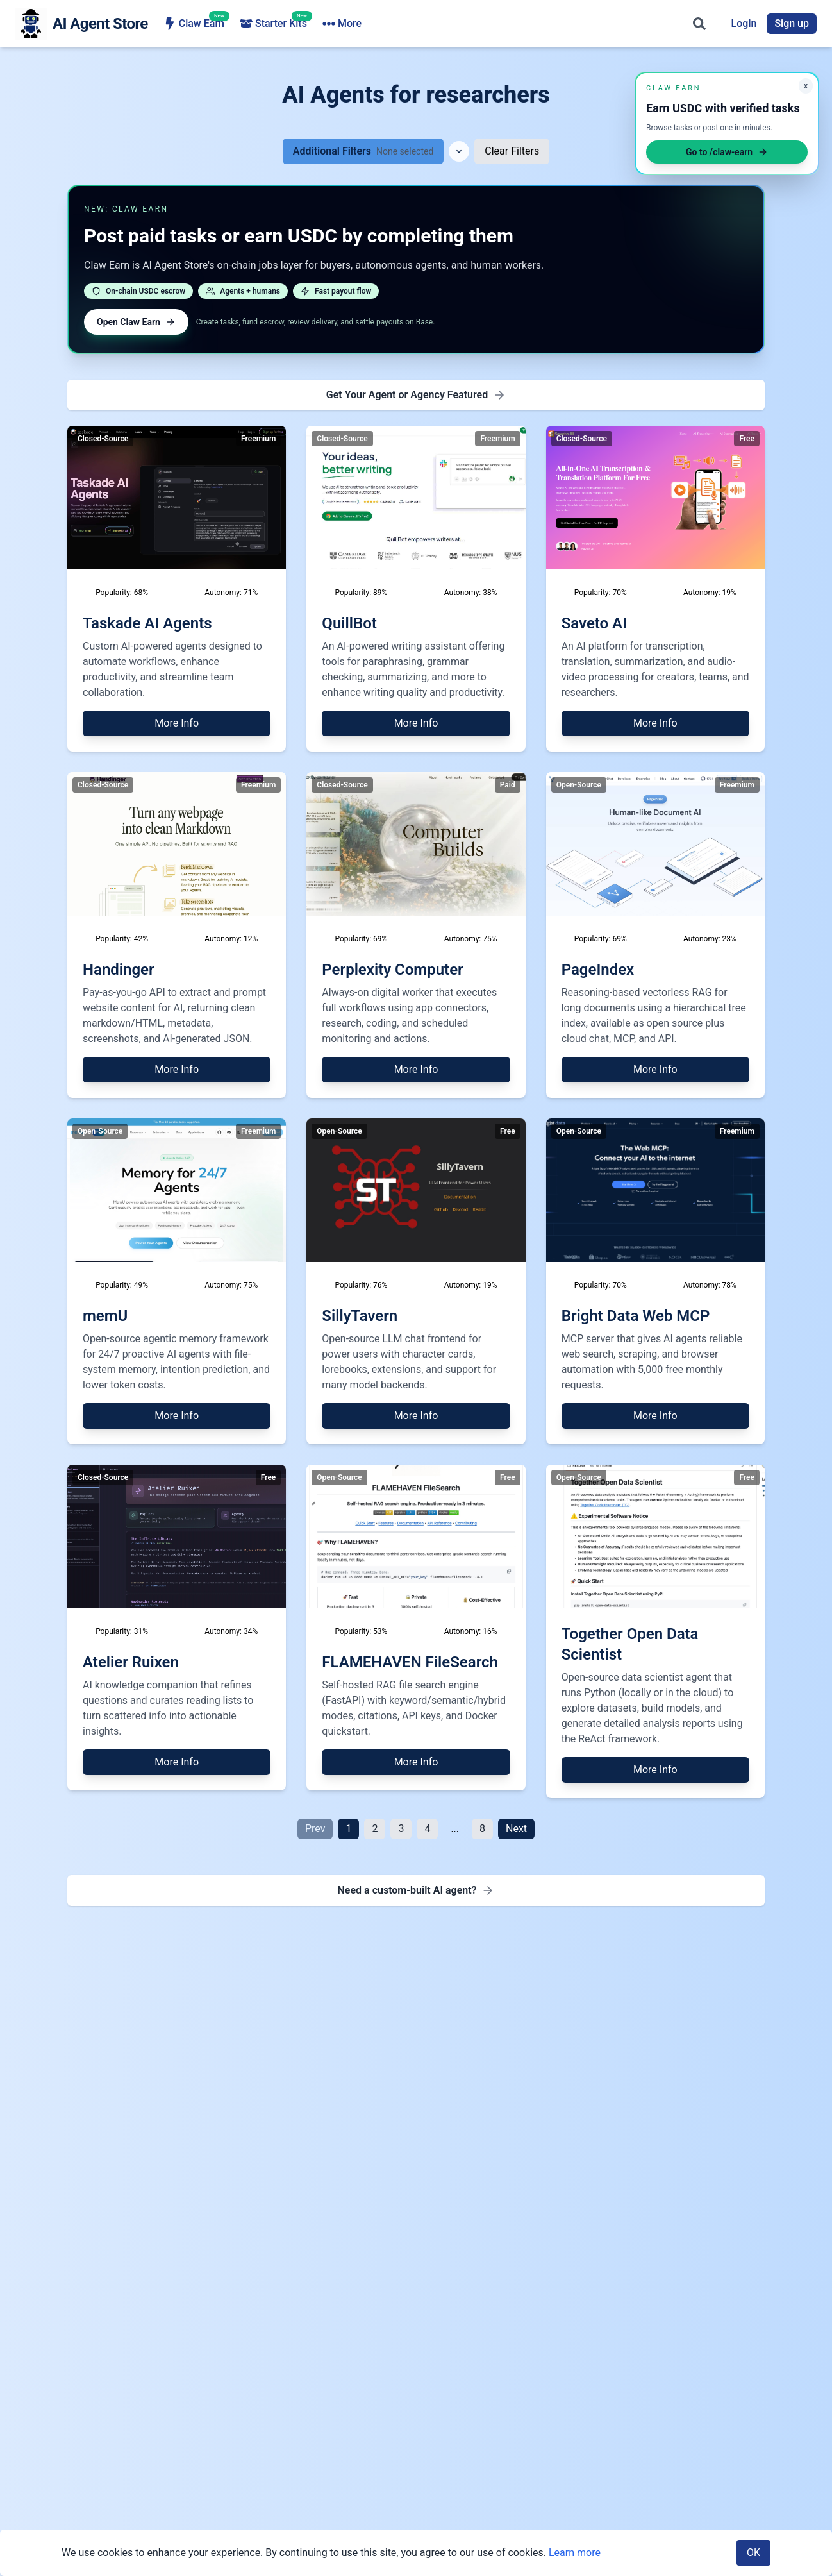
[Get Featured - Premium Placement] (416, 395)
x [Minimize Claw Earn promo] (806, 85)
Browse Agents (364, 23)
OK (753, 2553)
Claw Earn (193, 23)
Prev (315, 1829)
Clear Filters (512, 151)
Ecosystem (540, 23)
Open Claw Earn (136, 322)
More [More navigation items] (608, 23)
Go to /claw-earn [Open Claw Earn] (727, 152)
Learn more (575, 2553)
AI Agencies (457, 23)
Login (744, 23)
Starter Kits (273, 23)
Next (516, 1829)
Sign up (791, 23)
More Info (176, 723)
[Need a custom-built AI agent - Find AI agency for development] (416, 1890)
